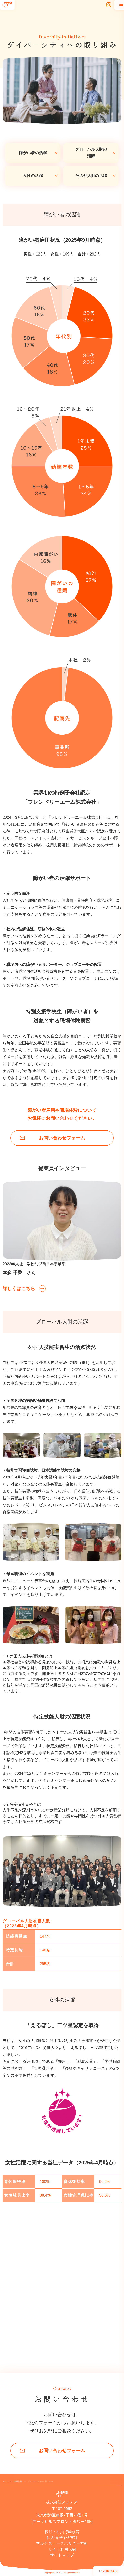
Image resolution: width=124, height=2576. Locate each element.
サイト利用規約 (62, 2549)
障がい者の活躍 (33, 153)
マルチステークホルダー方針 (62, 2543)
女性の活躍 (33, 176)
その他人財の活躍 (91, 176)
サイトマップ (62, 2555)
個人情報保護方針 (62, 2537)
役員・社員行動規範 (62, 2532)
